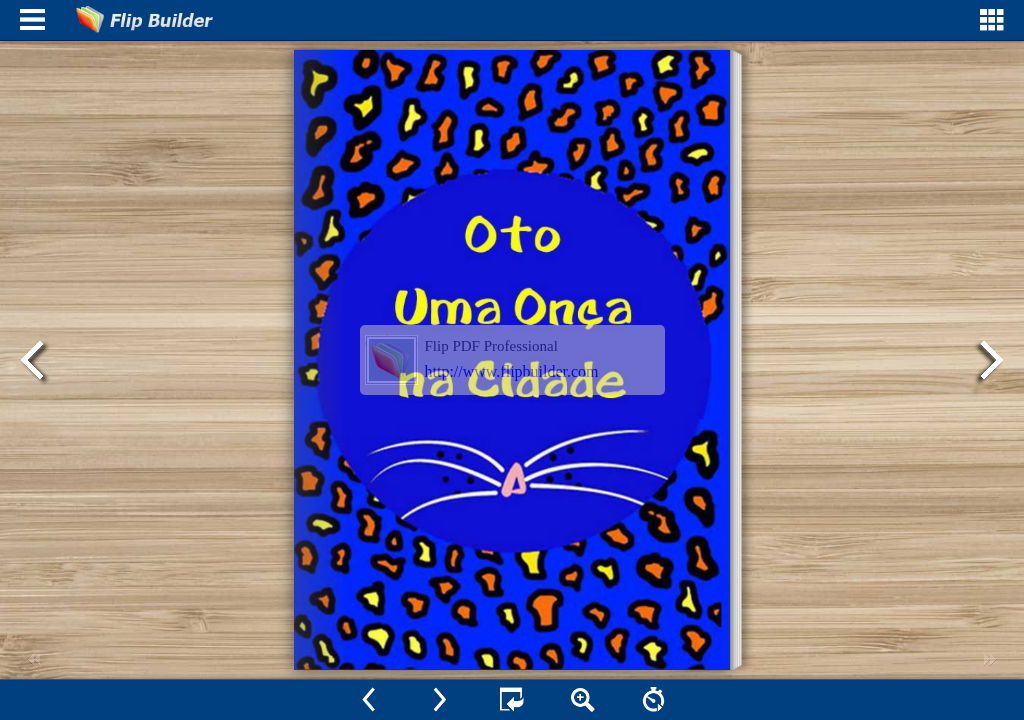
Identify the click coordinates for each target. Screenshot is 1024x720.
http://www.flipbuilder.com (512, 371)
